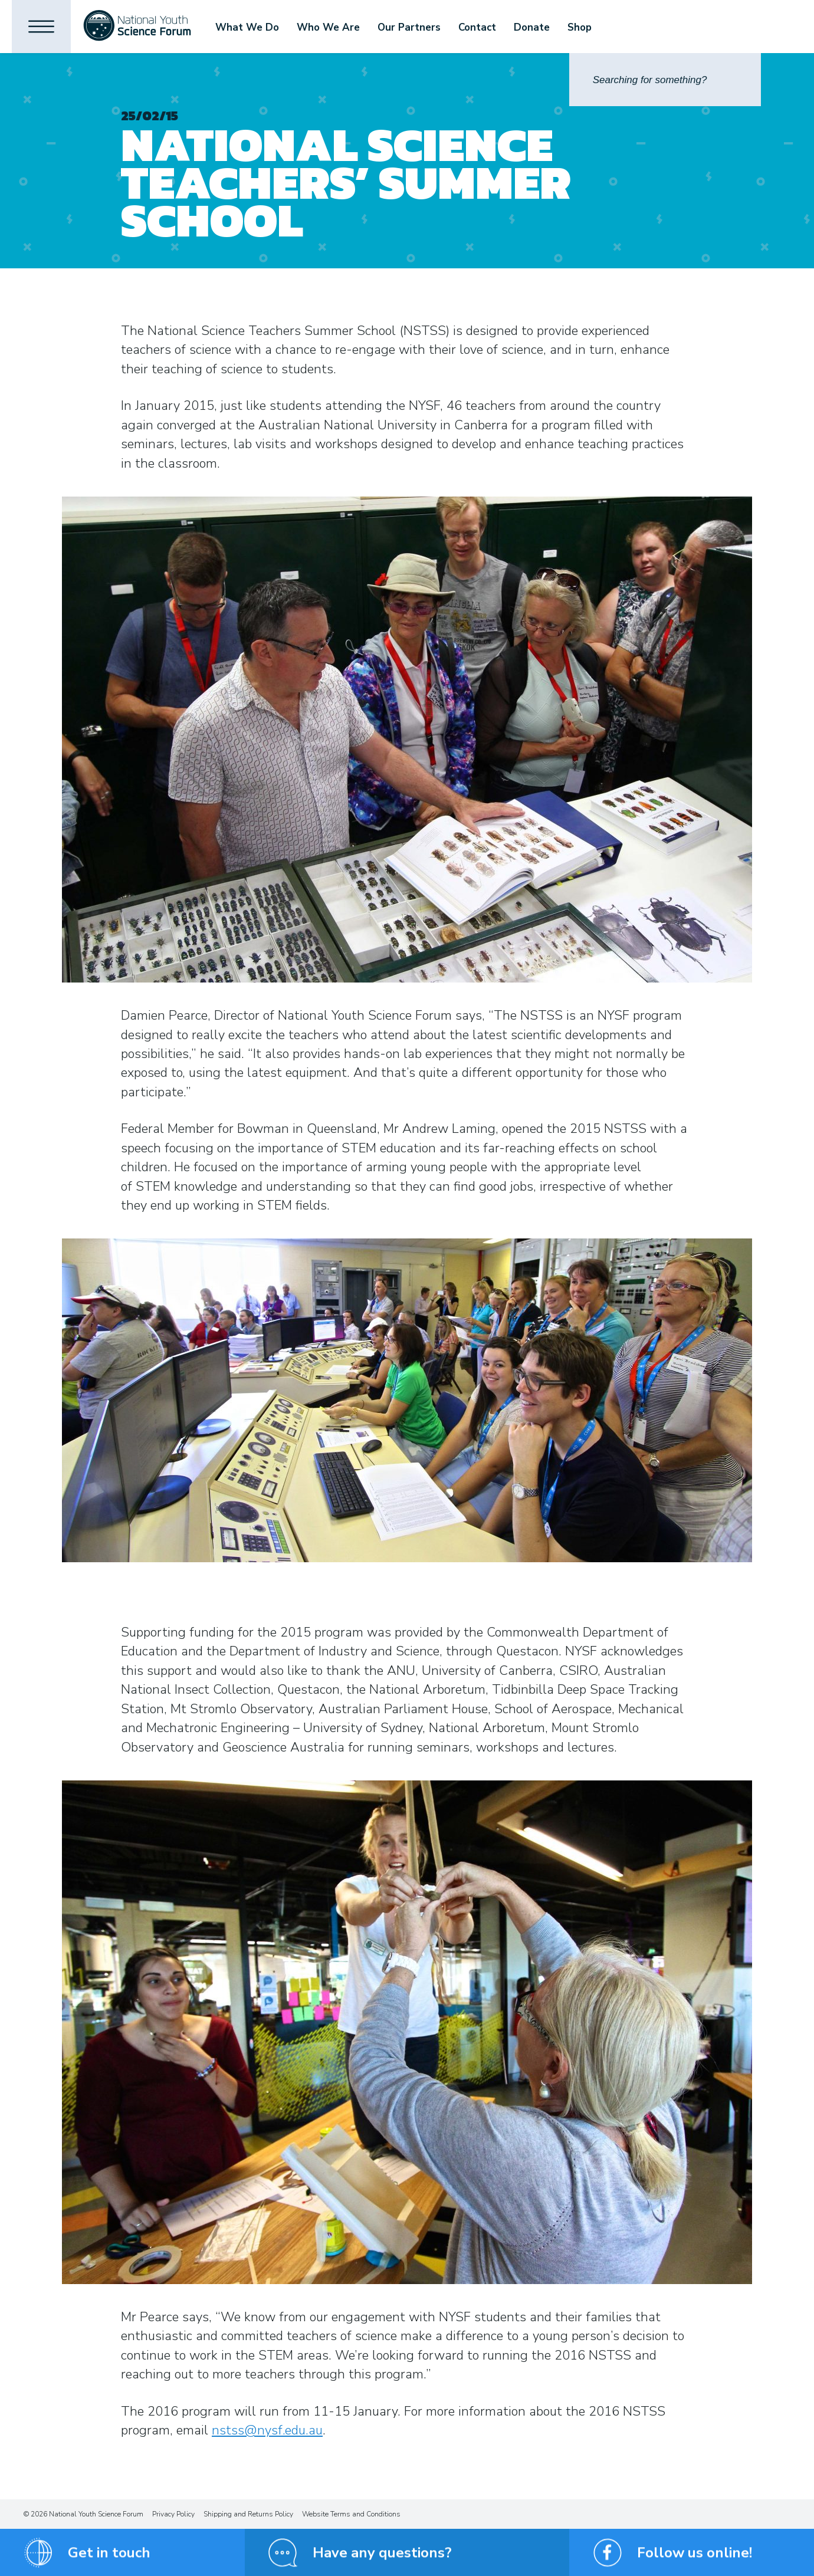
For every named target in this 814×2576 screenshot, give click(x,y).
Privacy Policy (173, 2514)
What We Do (247, 27)
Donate (532, 27)
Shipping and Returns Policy (248, 2514)
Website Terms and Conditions (351, 2514)
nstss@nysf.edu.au (267, 2430)
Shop (579, 27)
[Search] (665, 79)
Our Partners (409, 27)
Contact (477, 27)
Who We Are (328, 27)
